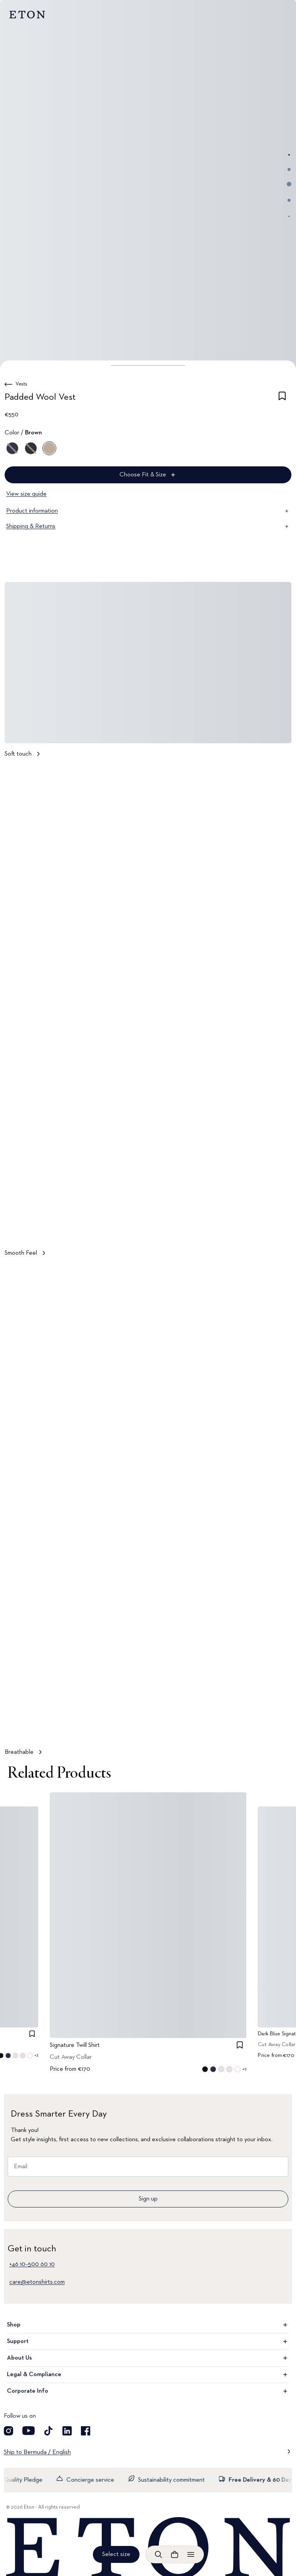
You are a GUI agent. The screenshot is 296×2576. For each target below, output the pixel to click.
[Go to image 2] (289, 169)
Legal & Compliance (148, 2374)
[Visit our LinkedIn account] (67, 2430)
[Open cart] (174, 2554)
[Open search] (158, 2554)
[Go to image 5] (289, 216)
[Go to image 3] (289, 184)
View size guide (26, 494)
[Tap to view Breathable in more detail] (148, 1513)
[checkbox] (282, 398)
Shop (148, 2325)
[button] (148, 365)
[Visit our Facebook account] (85, 2430)
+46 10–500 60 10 (32, 2264)
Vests (21, 384)
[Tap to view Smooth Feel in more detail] (148, 1014)
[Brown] (49, 448)
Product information (148, 511)
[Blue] (12, 448)
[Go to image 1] (289, 155)
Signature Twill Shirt (75, 2045)
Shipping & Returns (148, 526)
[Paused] (278, 1226)
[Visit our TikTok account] (48, 2430)
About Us (148, 2358)
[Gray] (31, 448)
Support (148, 2341)
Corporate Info (148, 2391)
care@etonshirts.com (37, 2282)
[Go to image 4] (289, 200)
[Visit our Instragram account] (8, 2430)
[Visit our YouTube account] (28, 2431)
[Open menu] (190, 2554)
